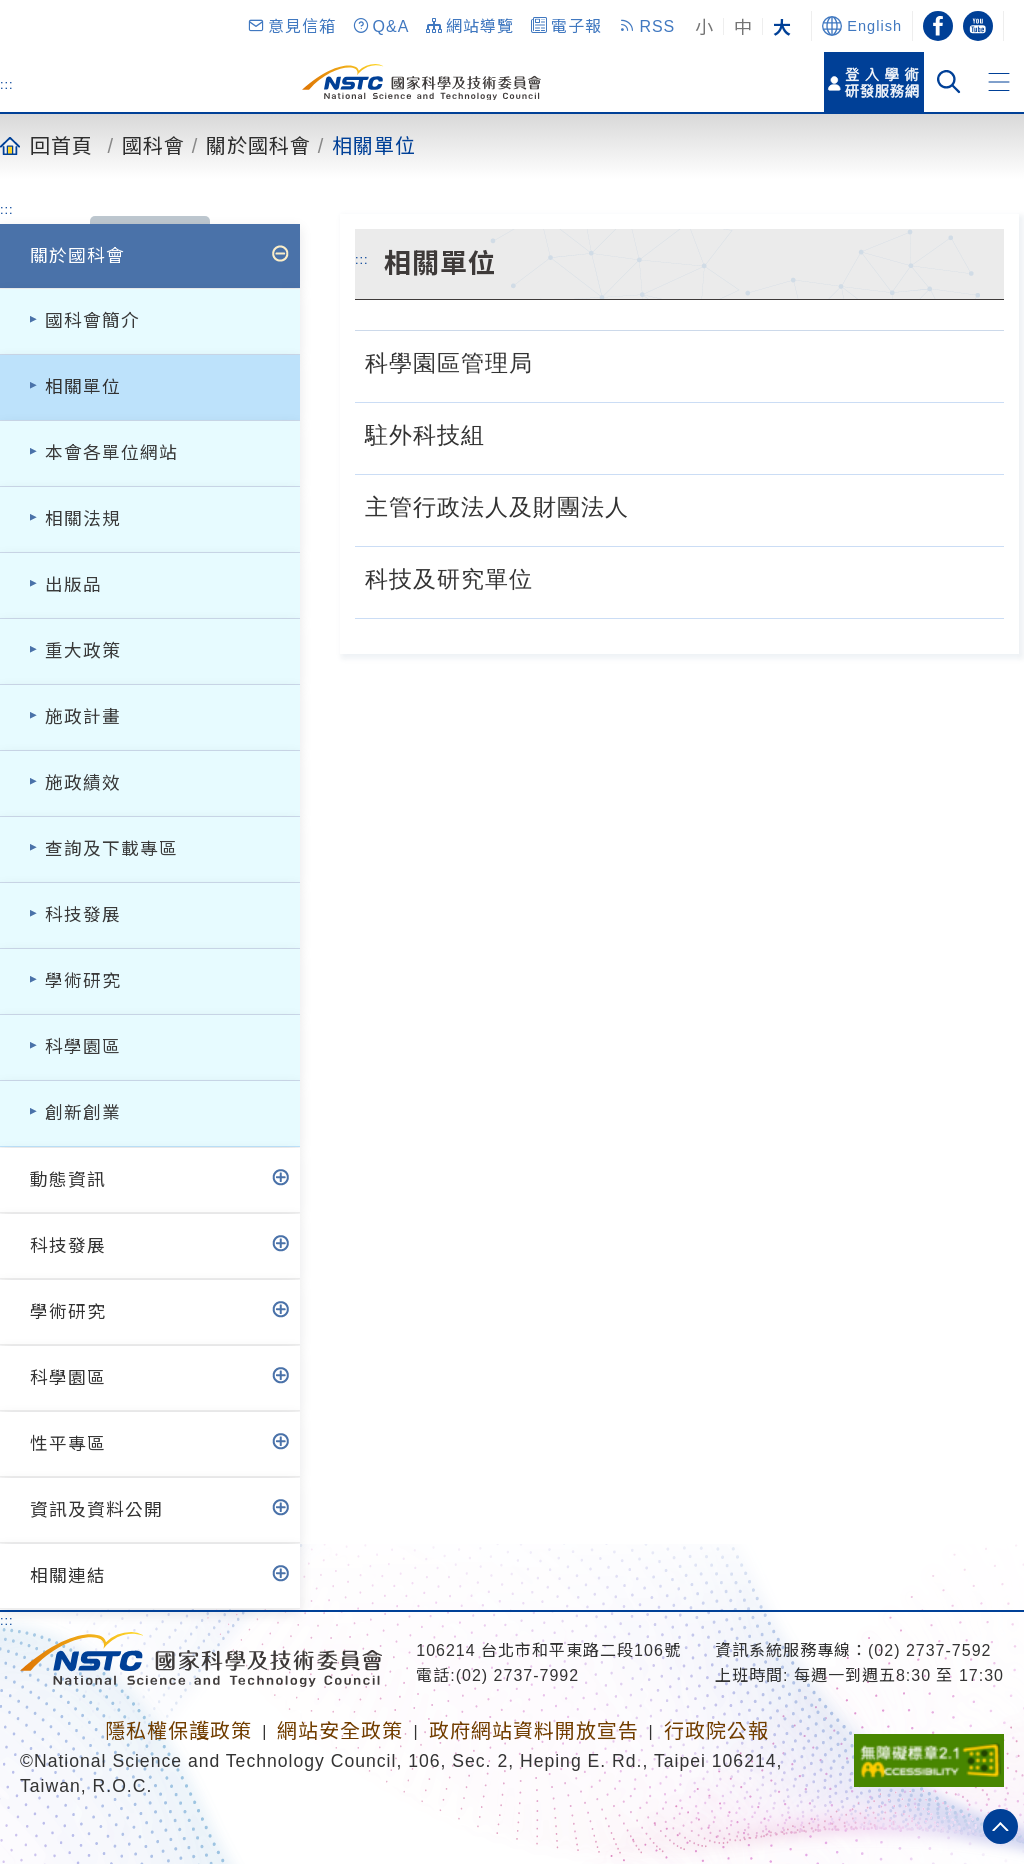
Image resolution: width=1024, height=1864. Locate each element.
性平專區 (68, 1444)
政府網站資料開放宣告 (534, 1731)
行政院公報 (716, 1731)
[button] (291, 26)
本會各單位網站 (111, 453)
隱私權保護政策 (178, 1731)
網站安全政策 (340, 1731)
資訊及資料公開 (96, 1510)
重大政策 (83, 651)
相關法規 (83, 519)
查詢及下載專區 (111, 849)
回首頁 (61, 145)
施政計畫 (83, 717)
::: (7, 84)
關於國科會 (258, 145)
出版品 (73, 585)
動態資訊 (68, 1180)
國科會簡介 (92, 321)
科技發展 (83, 915)
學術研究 (83, 981)
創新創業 (83, 1113)
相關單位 (374, 145)
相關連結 (68, 1576)
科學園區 (83, 1047)
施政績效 (83, 783)
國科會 (153, 145)
